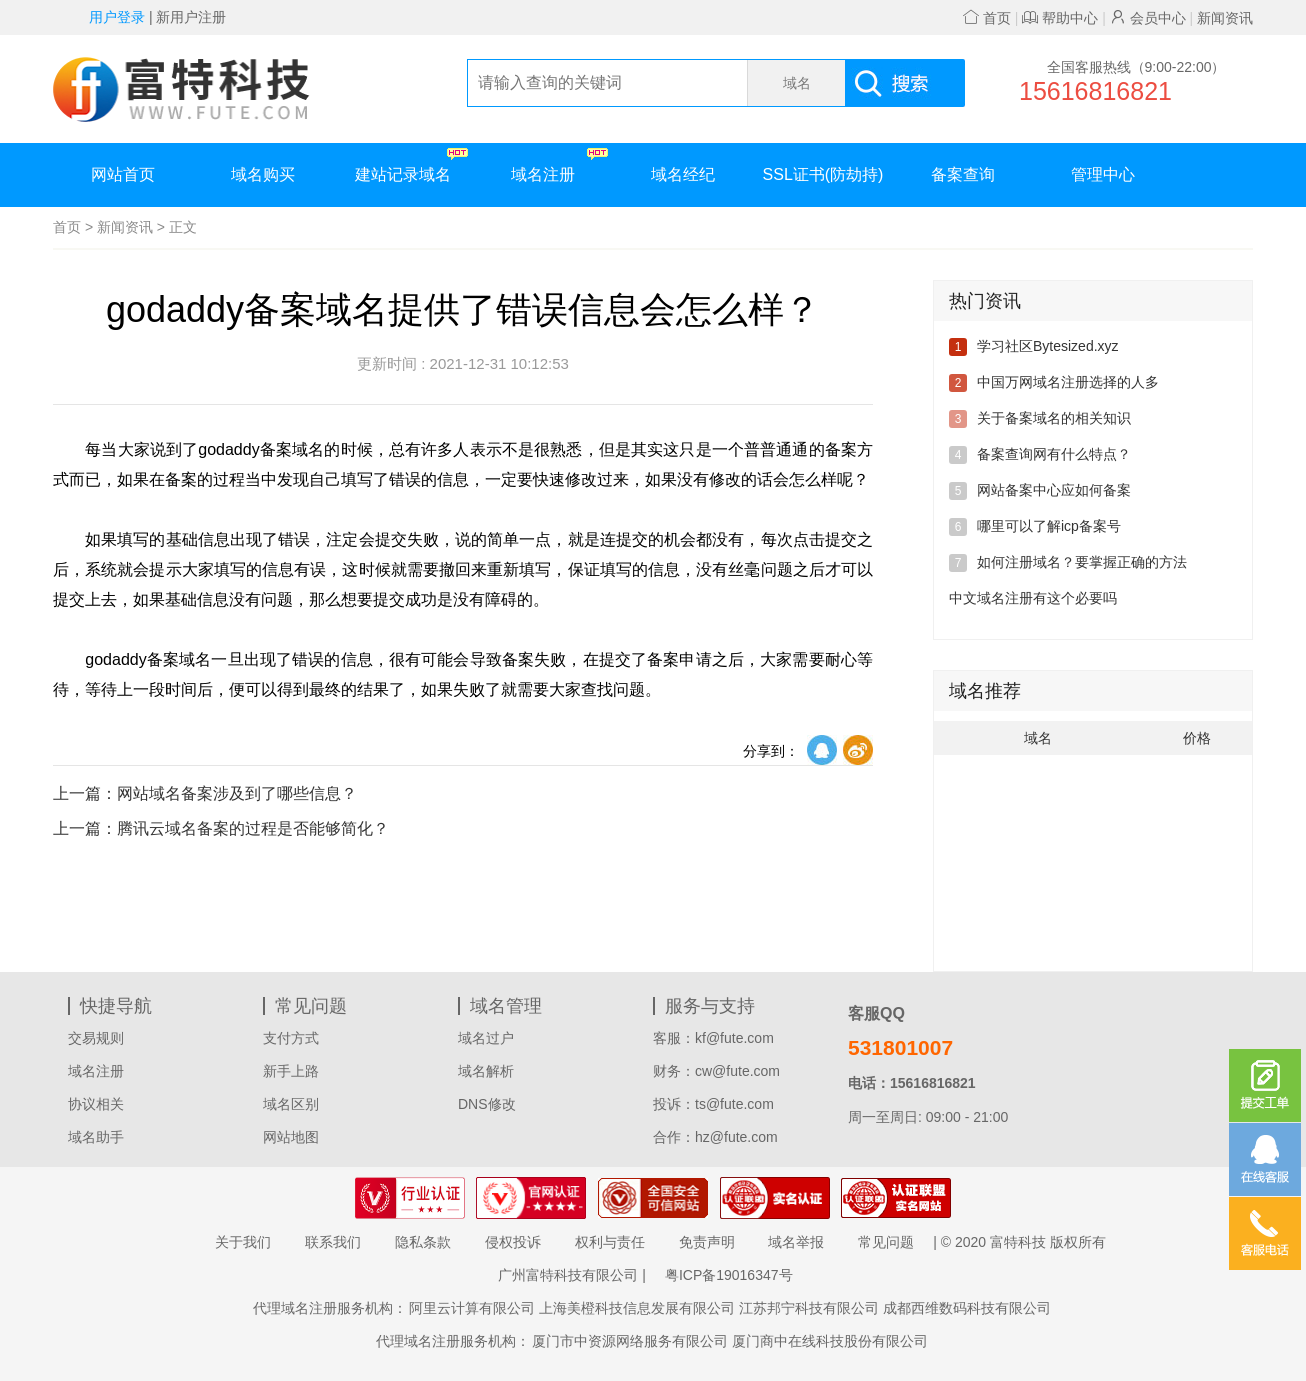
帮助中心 (1060, 18)
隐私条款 (423, 1242)
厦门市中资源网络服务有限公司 (630, 1341)
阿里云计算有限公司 (472, 1308)
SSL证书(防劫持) (823, 174)
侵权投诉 (513, 1242)
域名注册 (559, 165)
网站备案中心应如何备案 (1054, 490)
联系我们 (333, 1242)
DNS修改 (487, 1104)
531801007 (900, 1047)
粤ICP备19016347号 (729, 1275)
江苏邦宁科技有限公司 (809, 1308)
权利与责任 (610, 1242)
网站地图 (291, 1137)
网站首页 (123, 174)
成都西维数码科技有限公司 (967, 1308)
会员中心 (1148, 18)
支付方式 (291, 1038)
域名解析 (486, 1071)
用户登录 (117, 17)
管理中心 (1103, 174)
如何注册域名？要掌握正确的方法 (1082, 562)
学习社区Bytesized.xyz (1048, 346)
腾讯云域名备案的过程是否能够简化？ (221, 828)
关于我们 (243, 1242)
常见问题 (886, 1242)
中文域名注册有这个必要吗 (1033, 598)
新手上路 (291, 1071)
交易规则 (96, 1038)
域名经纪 (683, 174)
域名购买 (263, 174)
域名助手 (96, 1137)
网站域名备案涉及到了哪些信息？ (205, 793)
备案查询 (963, 174)
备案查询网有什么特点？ (1054, 454)
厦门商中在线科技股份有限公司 (830, 1341)
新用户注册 (191, 17)
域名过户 (486, 1038)
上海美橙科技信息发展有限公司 (637, 1308)
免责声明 (707, 1242)
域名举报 (796, 1242)
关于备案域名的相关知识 (1054, 418)
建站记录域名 (411, 165)
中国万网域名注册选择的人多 (1068, 382)
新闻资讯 (1225, 18)
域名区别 (291, 1104)
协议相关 (96, 1104)
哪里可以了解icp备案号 (1049, 526)
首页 (987, 18)
